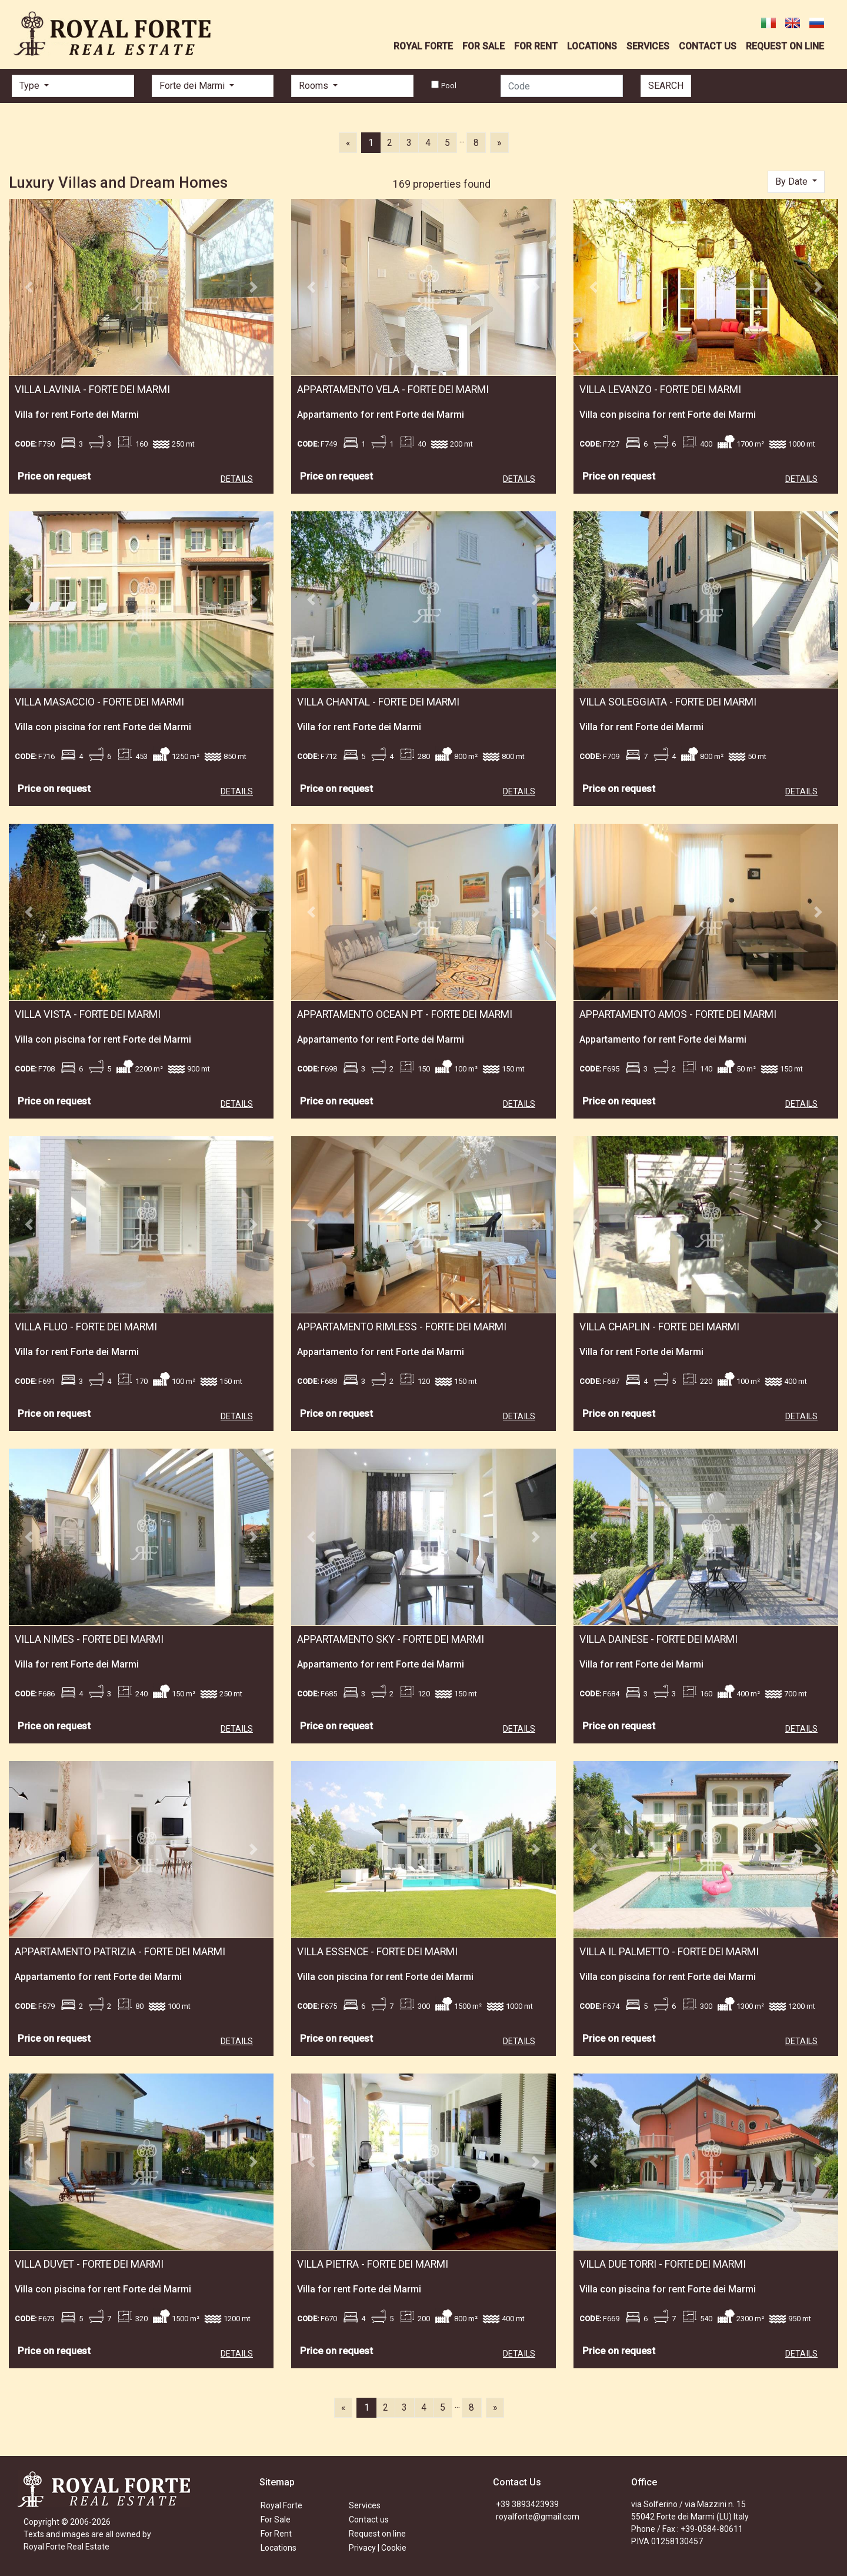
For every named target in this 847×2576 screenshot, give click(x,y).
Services (365, 2505)
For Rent (276, 2533)
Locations (278, 2547)
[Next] (499, 142)
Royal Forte (281, 2505)
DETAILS (237, 479)
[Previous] (348, 142)
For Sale (276, 2519)
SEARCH (665, 85)
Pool (448, 85)
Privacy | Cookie (377, 2547)
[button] (29, 287)
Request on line (377, 2533)
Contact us (369, 2519)
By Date (792, 181)
